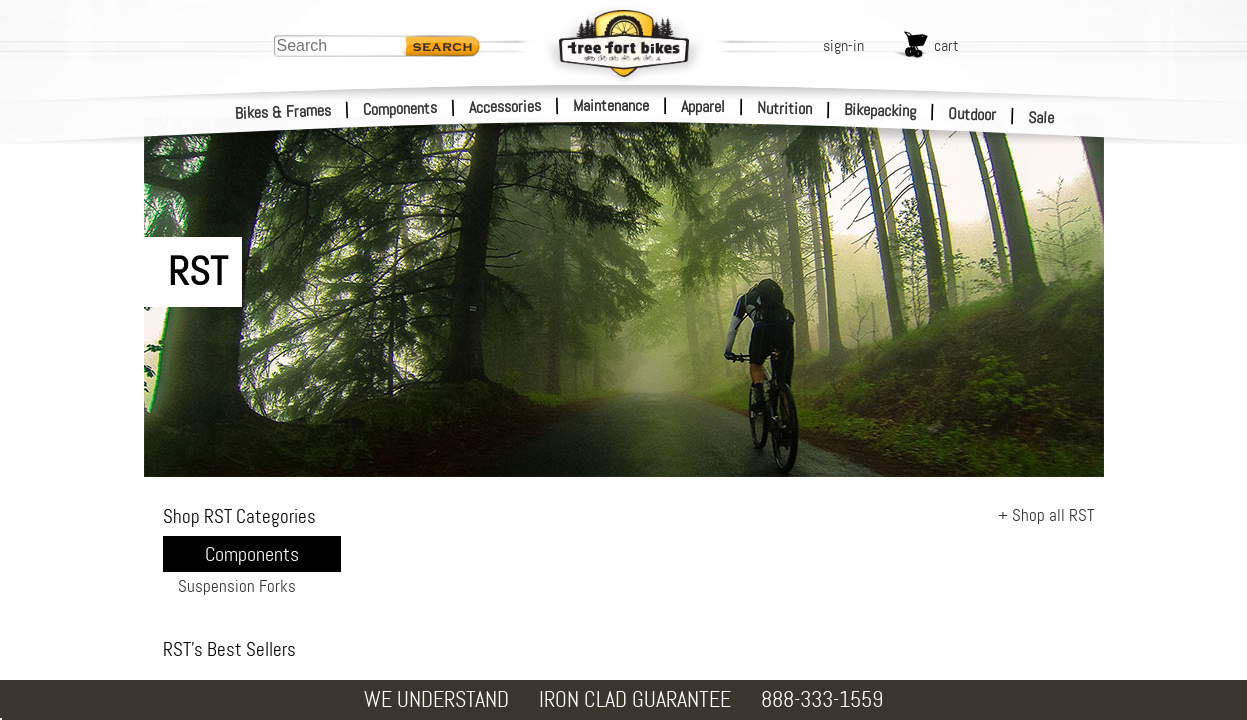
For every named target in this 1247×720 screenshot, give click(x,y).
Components (400, 108)
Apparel (703, 106)
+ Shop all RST (1046, 515)
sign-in (843, 45)
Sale (1041, 118)
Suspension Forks (237, 586)
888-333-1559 (822, 699)
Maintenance (611, 105)
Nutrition (784, 108)
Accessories (505, 106)
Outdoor (972, 114)
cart (946, 45)
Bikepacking (880, 110)
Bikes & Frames (283, 112)
